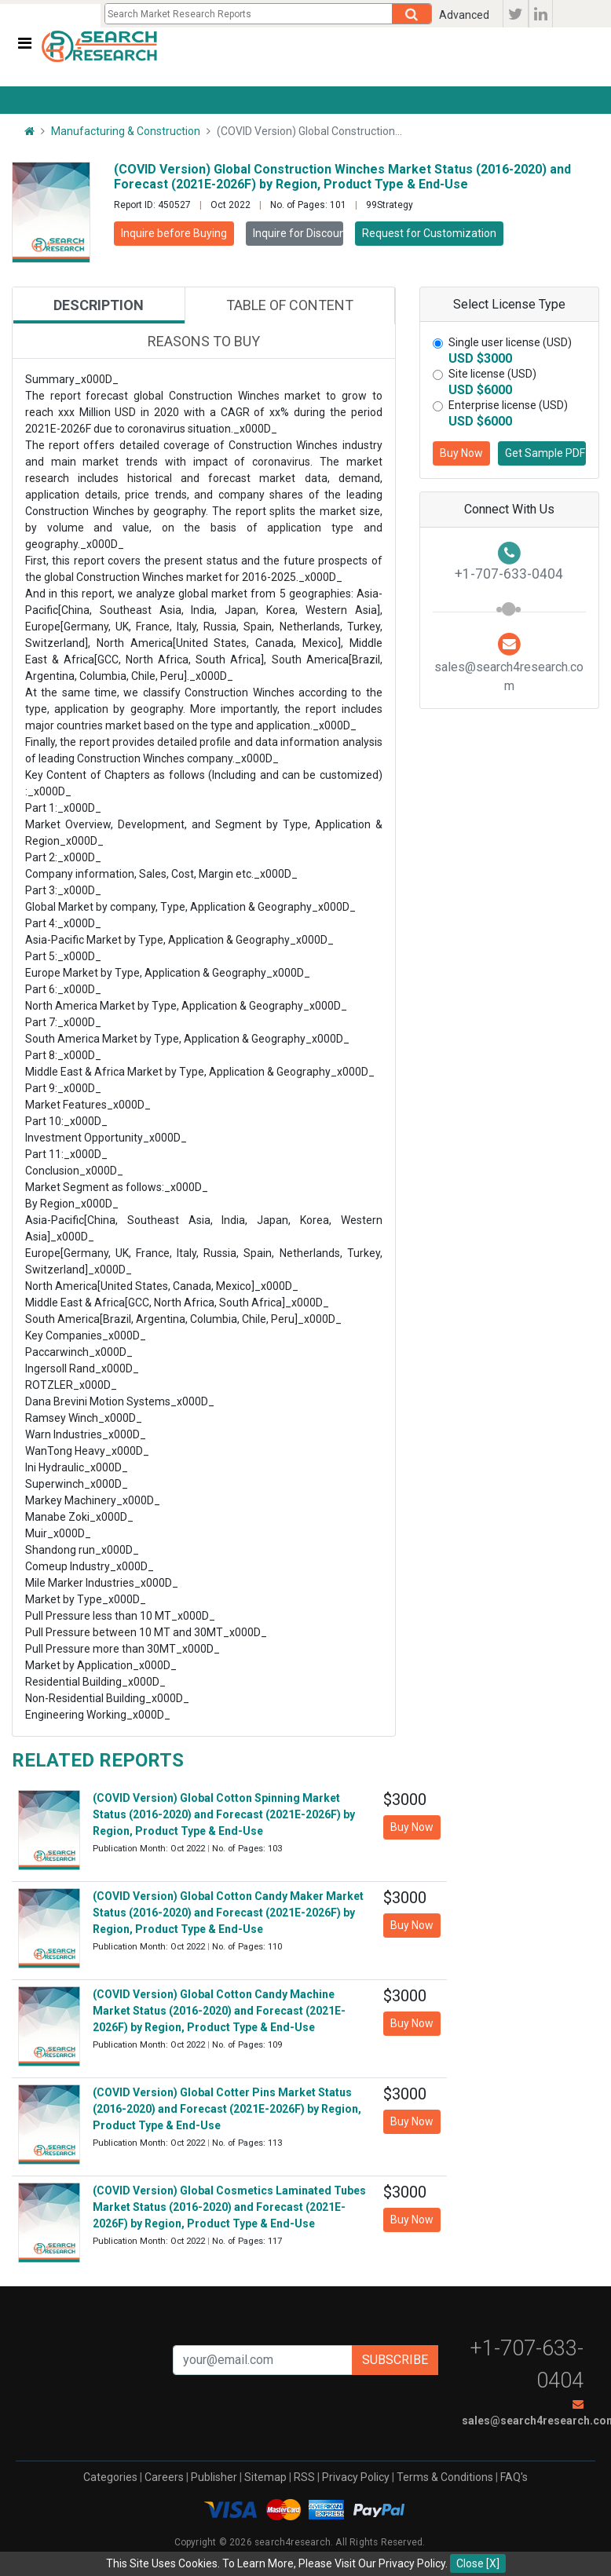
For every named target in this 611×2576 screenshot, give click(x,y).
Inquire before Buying (174, 233)
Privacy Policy (356, 2477)
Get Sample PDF (545, 453)
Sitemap (265, 2477)
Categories (110, 2477)
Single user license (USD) (510, 342)
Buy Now (461, 453)
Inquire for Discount (298, 233)
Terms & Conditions (445, 2477)
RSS (304, 2477)
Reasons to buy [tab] (204, 341)
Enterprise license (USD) (508, 405)
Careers (164, 2477)
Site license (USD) (492, 373)
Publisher (214, 2477)
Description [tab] (98, 305)
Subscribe (395, 2359)
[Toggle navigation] (25, 43)
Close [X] (477, 2563)
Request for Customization (429, 233)
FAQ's (514, 2477)
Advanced (464, 15)
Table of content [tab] (289, 305)
